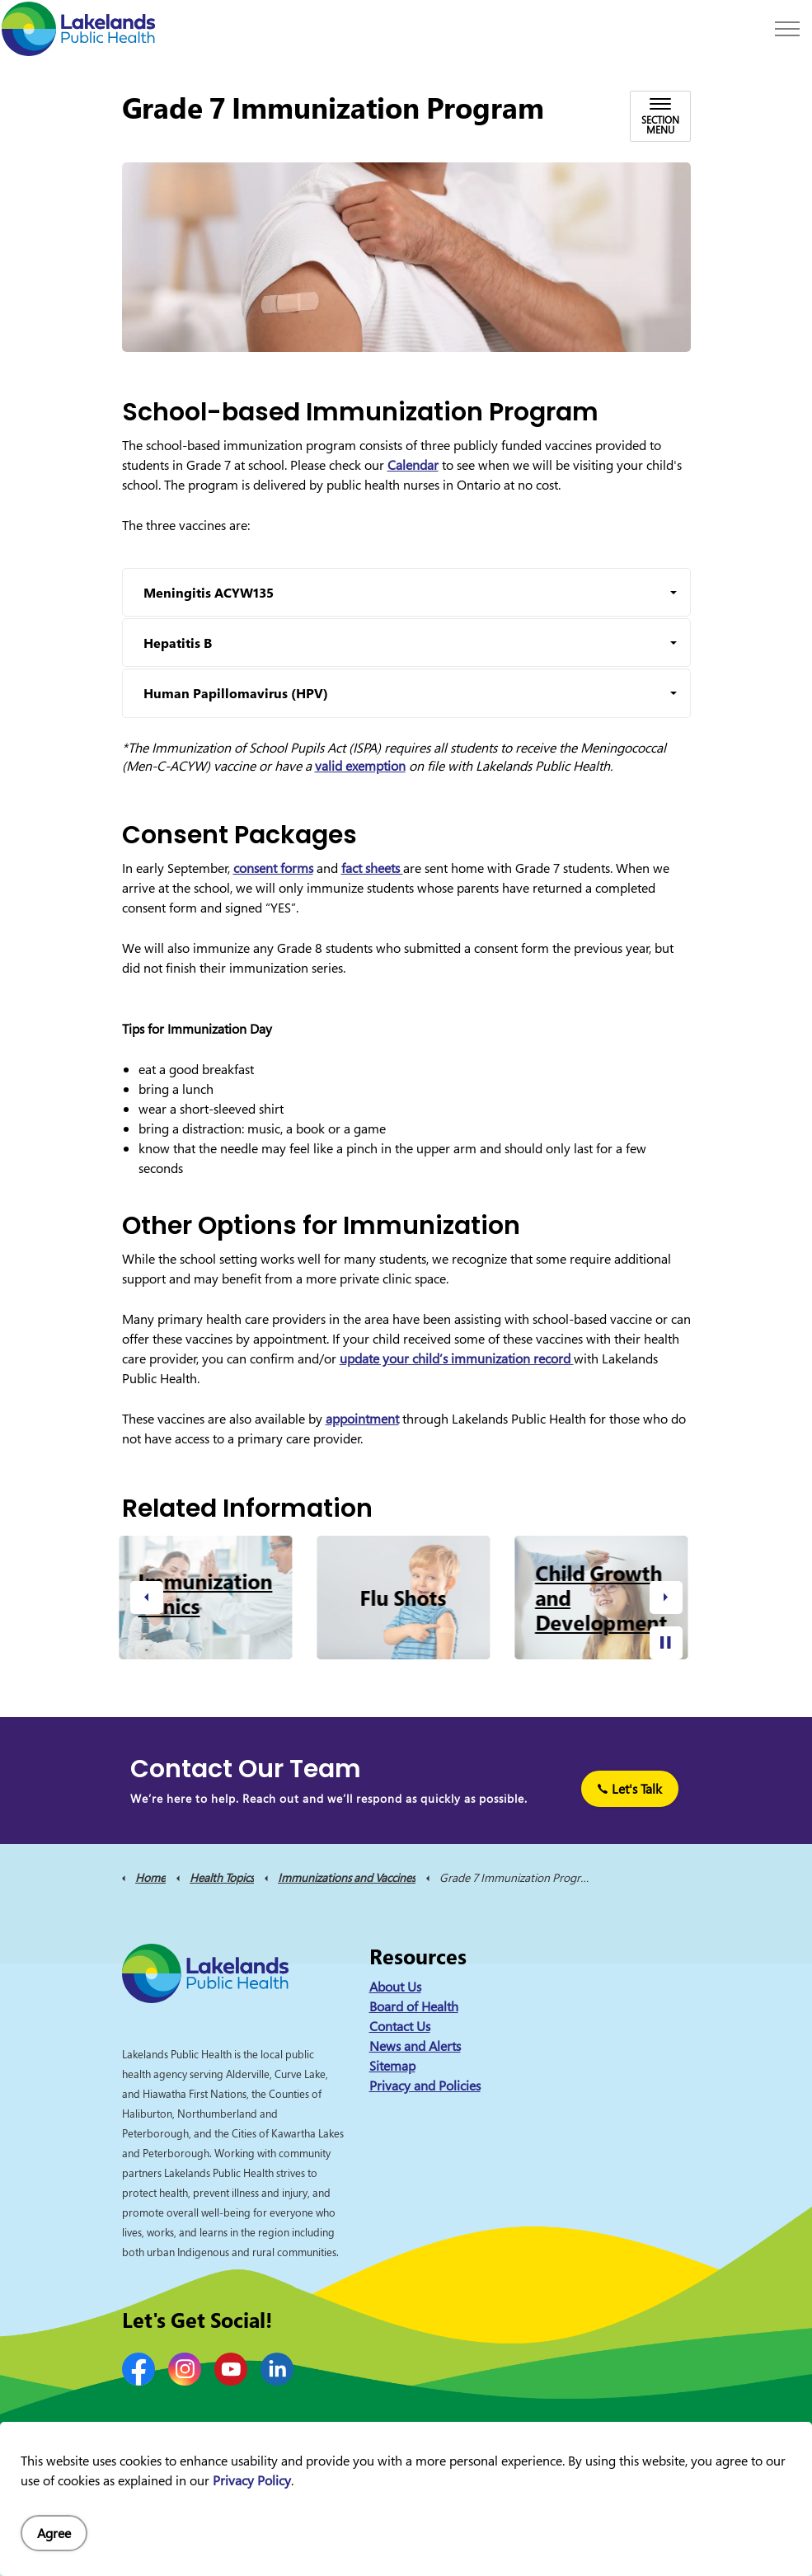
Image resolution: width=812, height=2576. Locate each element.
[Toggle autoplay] (666, 1642)
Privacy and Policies (425, 2085)
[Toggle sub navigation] (660, 116)
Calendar (413, 465)
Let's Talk (630, 1788)
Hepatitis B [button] (177, 643)
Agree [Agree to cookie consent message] (54, 2533)
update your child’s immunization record (457, 1358)
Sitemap (392, 2066)
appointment (362, 1419)
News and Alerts (415, 2046)
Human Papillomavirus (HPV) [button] (235, 693)
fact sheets (372, 868)
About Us (395, 1987)
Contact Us (399, 2026)
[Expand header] (787, 29)
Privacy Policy (252, 2480)
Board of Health (413, 2006)
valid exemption (360, 766)
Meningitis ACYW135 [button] (208, 593)
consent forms (273, 868)
